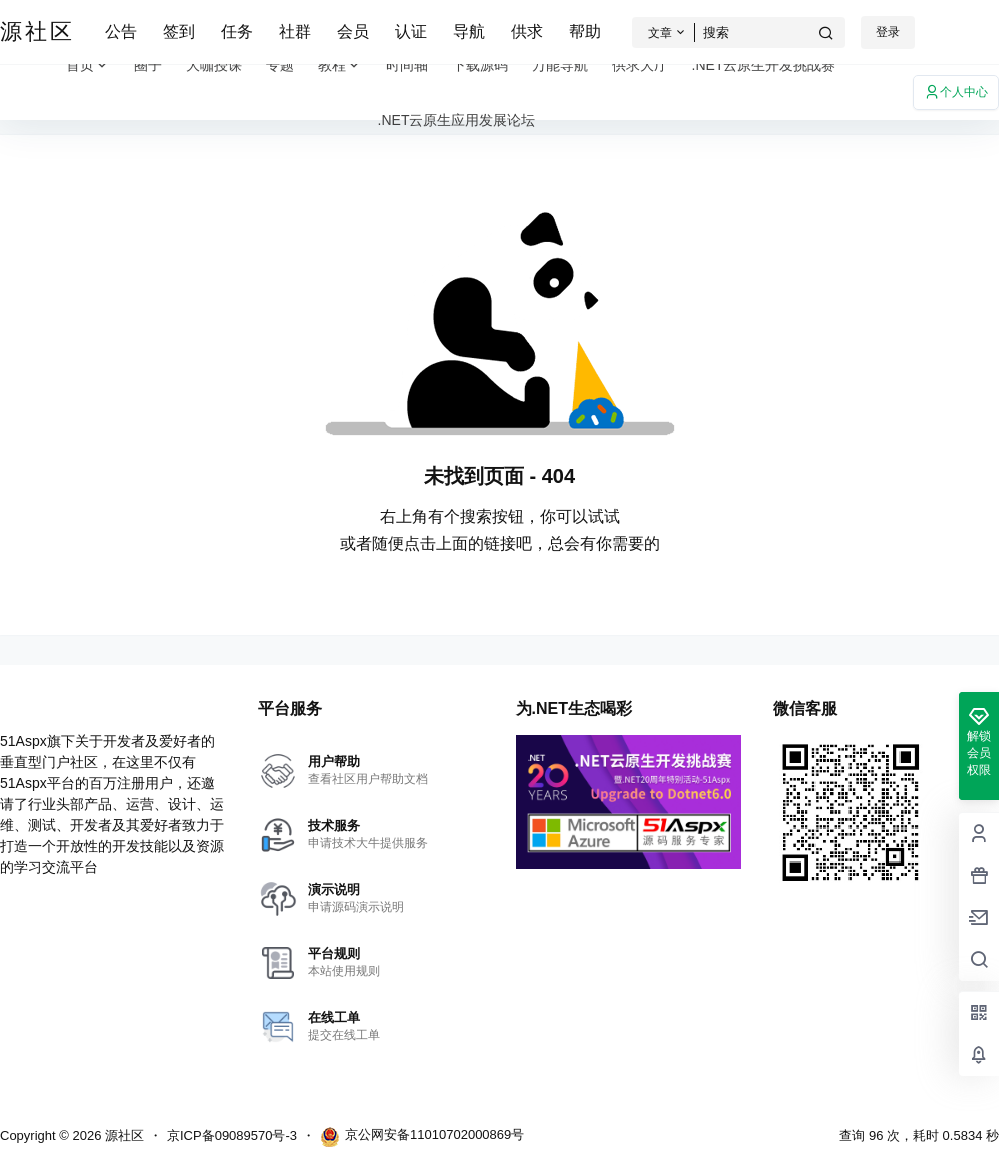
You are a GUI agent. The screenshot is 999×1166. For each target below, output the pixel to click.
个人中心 (956, 92)
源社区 (122, 1135)
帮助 (585, 31)
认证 (411, 31)
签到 (179, 31)
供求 (527, 31)
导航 (469, 31)
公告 (121, 31)
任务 (237, 31)
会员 (353, 31)
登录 (888, 32)
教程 (340, 65)
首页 (88, 65)
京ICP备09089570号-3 (232, 1135)
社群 (295, 31)
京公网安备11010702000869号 (422, 1137)
